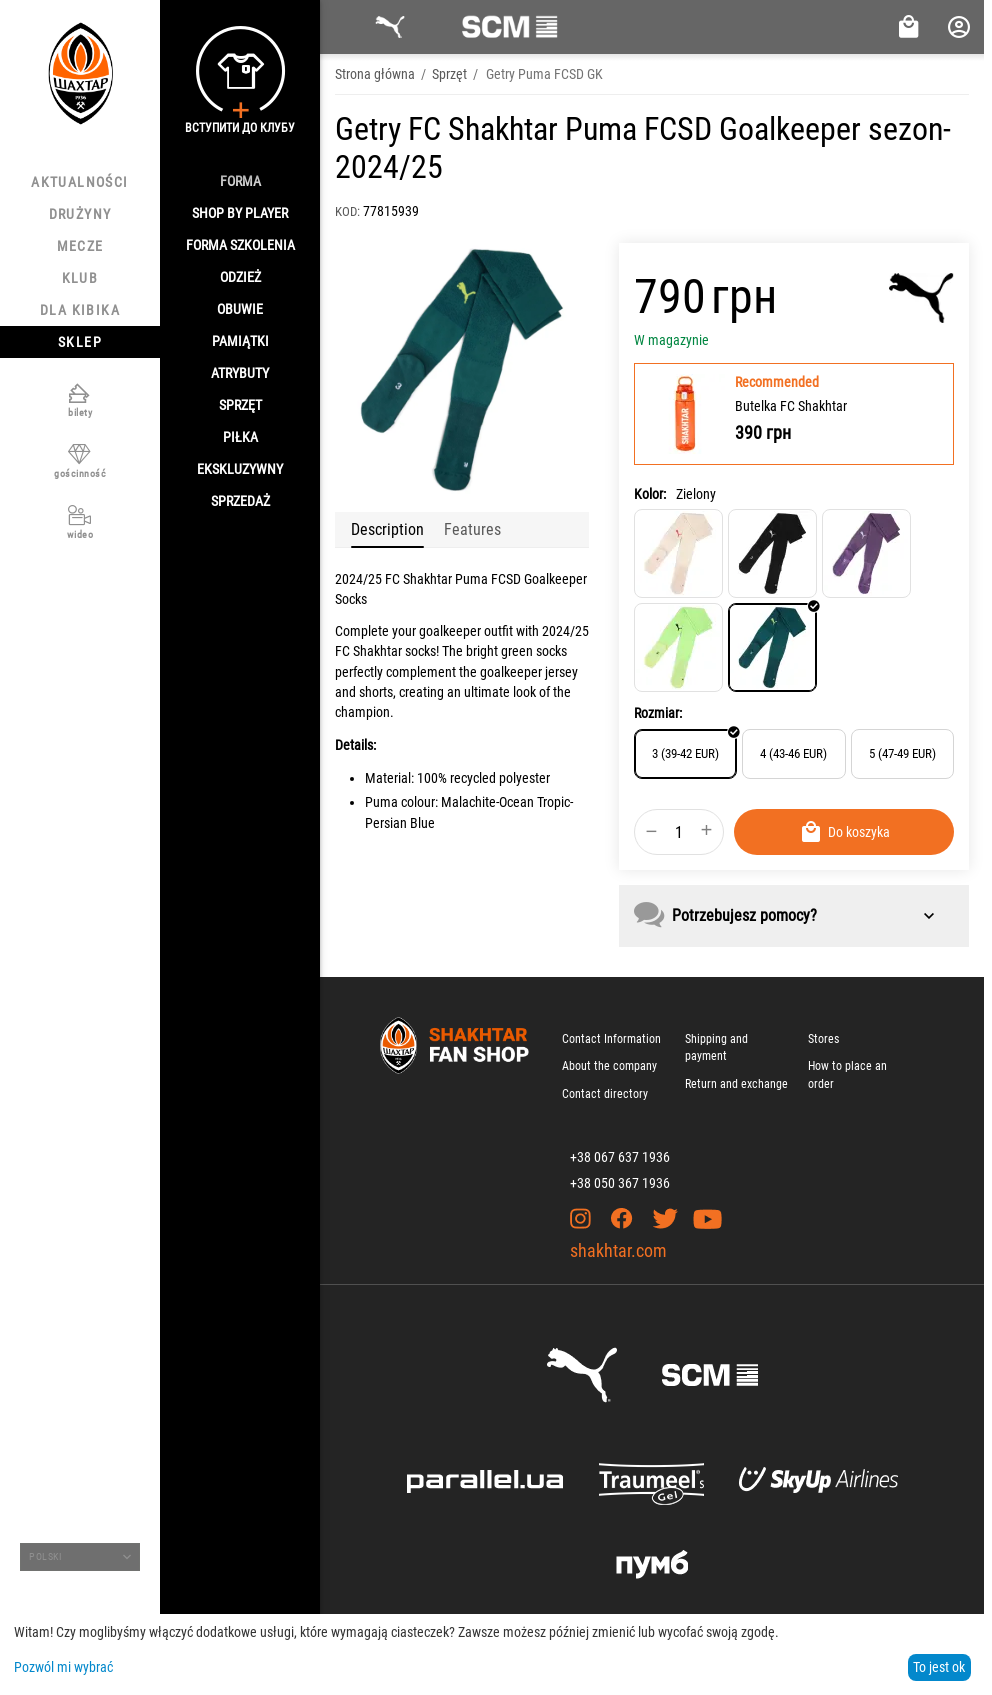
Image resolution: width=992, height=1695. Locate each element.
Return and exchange (736, 1084)
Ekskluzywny (240, 469)
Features (472, 529)
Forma (240, 181)
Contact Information (611, 1039)
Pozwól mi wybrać (63, 1667)
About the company (609, 1066)
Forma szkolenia (240, 245)
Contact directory (605, 1094)
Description (387, 529)
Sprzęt (240, 405)
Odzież (240, 277)
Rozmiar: (658, 713)
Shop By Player (240, 213)
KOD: (347, 211)
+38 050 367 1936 (620, 1183)
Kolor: (650, 494)
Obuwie (240, 309)
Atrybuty (240, 373)
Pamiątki (240, 341)
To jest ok (939, 1667)
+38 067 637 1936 (620, 1157)
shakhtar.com (618, 1250)
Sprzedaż (240, 501)
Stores (823, 1039)
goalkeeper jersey (529, 672)
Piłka (240, 437)
